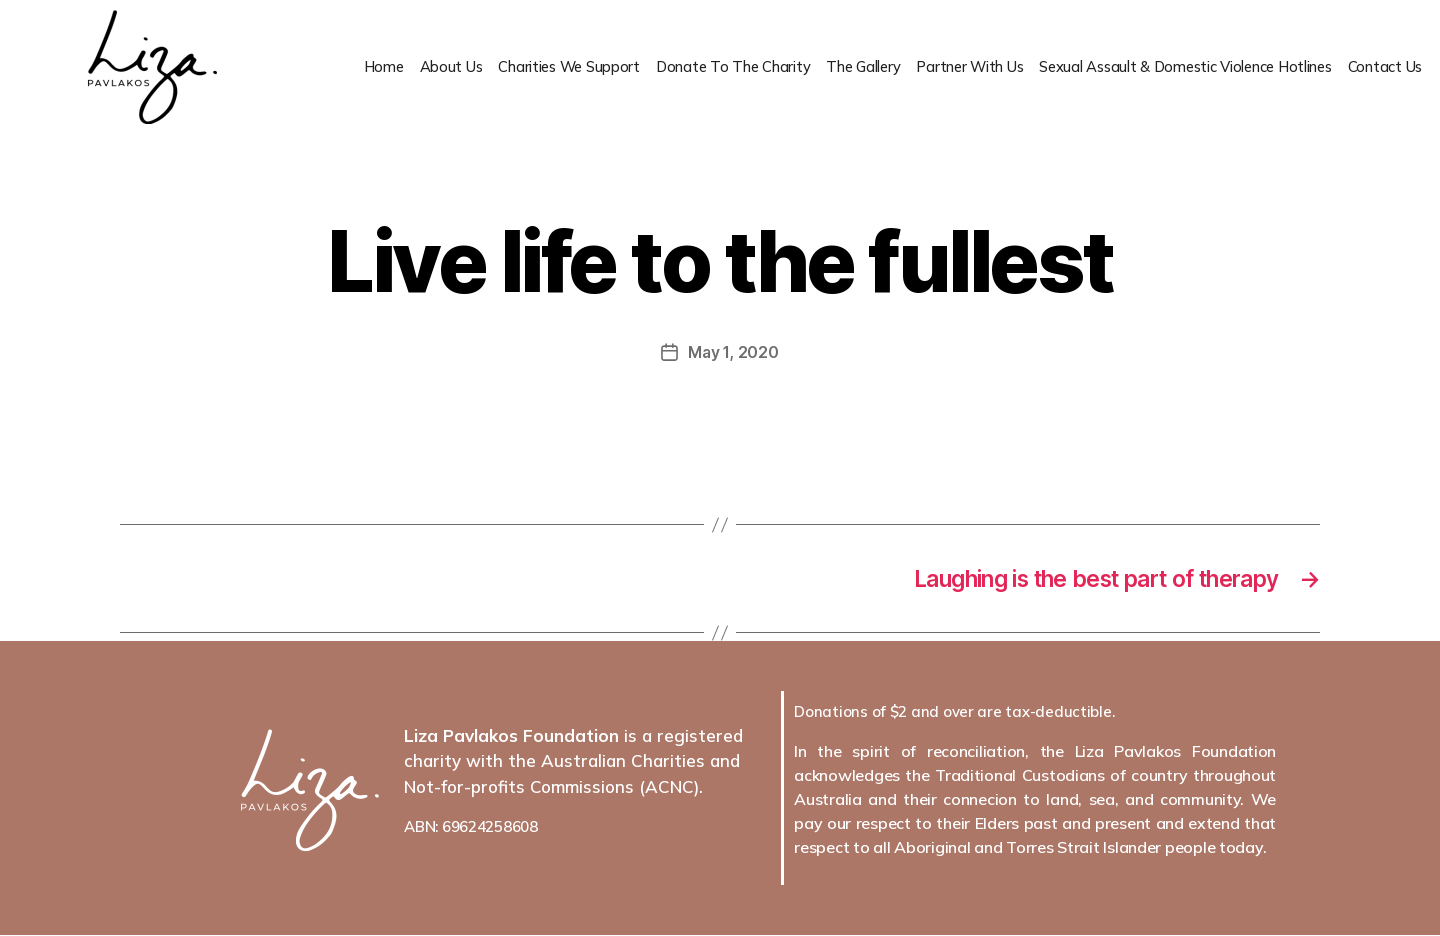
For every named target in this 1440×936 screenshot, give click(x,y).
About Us (432, 67)
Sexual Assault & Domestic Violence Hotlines (1181, 67)
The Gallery (851, 67)
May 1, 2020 (733, 352)
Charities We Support (551, 67)
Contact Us (1385, 67)
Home (364, 67)
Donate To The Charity (718, 67)
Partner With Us (960, 67)
